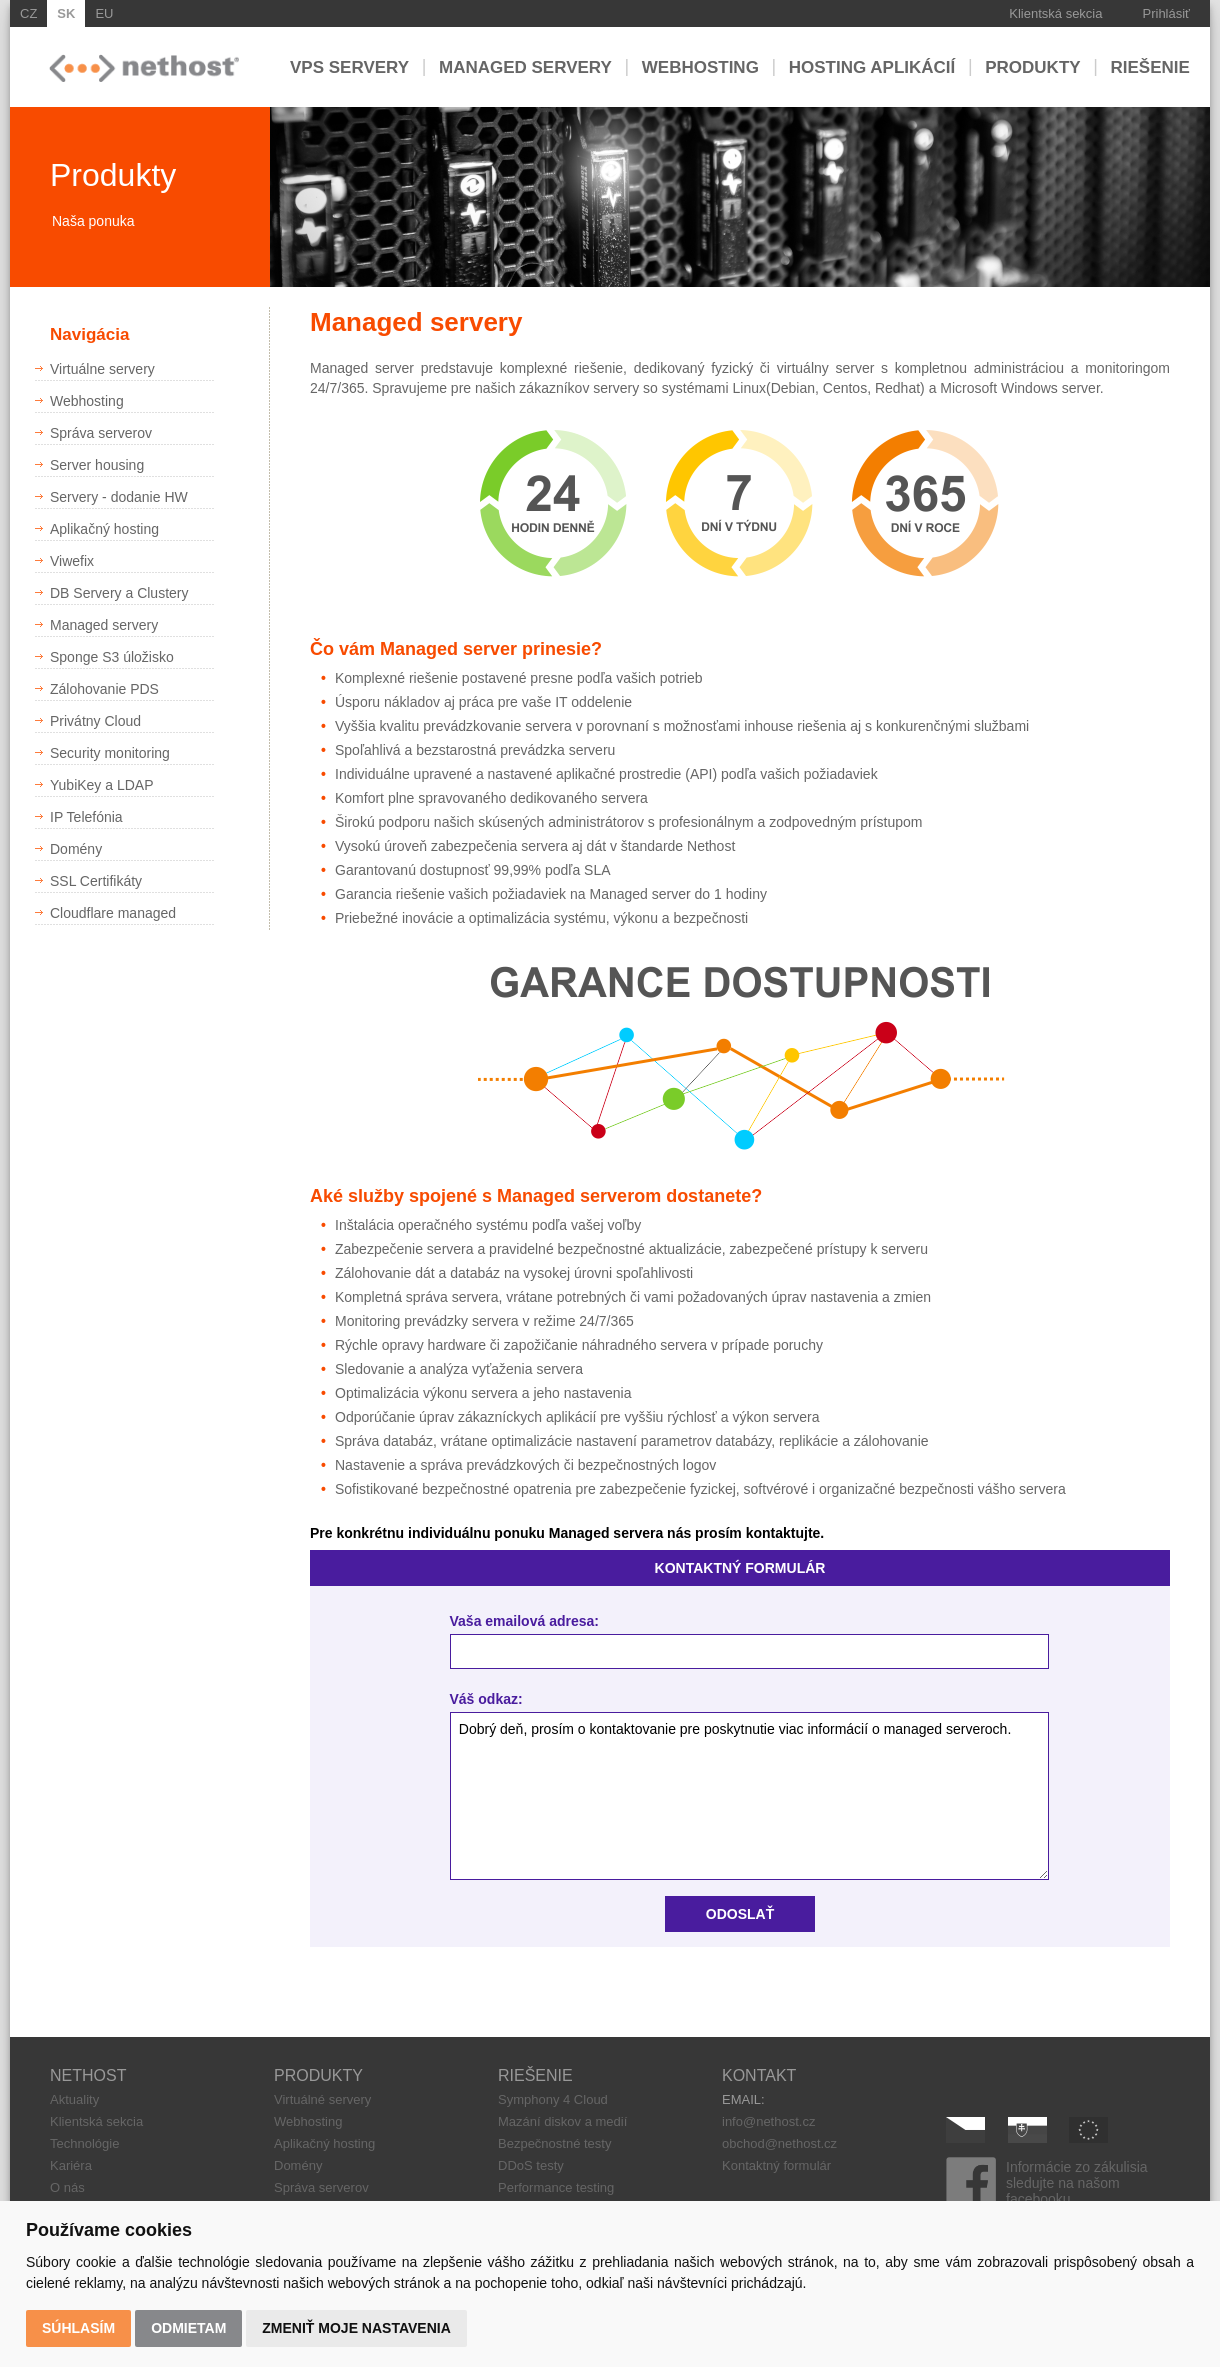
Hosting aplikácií (872, 66)
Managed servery (525, 66)
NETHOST (88, 2075)
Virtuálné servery (322, 2099)
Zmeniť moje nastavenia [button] (356, 2328)
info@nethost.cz (768, 2121)
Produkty (1032, 66)
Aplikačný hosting (324, 2143)
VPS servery (349, 66)
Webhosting (700, 66)
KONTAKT (759, 2075)
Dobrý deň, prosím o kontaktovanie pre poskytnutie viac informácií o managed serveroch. (750, 1796)
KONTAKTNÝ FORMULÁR (740, 1568)
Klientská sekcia (1055, 13)
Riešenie (1150, 66)
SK (66, 13)
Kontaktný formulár (776, 2165)
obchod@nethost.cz (779, 2143)
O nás (67, 2187)
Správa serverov (321, 2187)
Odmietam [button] (188, 2328)
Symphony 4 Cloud (553, 2099)
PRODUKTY (318, 2075)
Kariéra (71, 2165)
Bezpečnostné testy (554, 2143)
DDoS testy (531, 2165)
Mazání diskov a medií (562, 2121)
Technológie (84, 2143)
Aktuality (74, 2099)
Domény (298, 2165)
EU (104, 13)
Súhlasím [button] (78, 2328)
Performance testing (556, 2187)
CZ (28, 13)
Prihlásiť (1167, 13)
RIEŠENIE (535, 2075)
